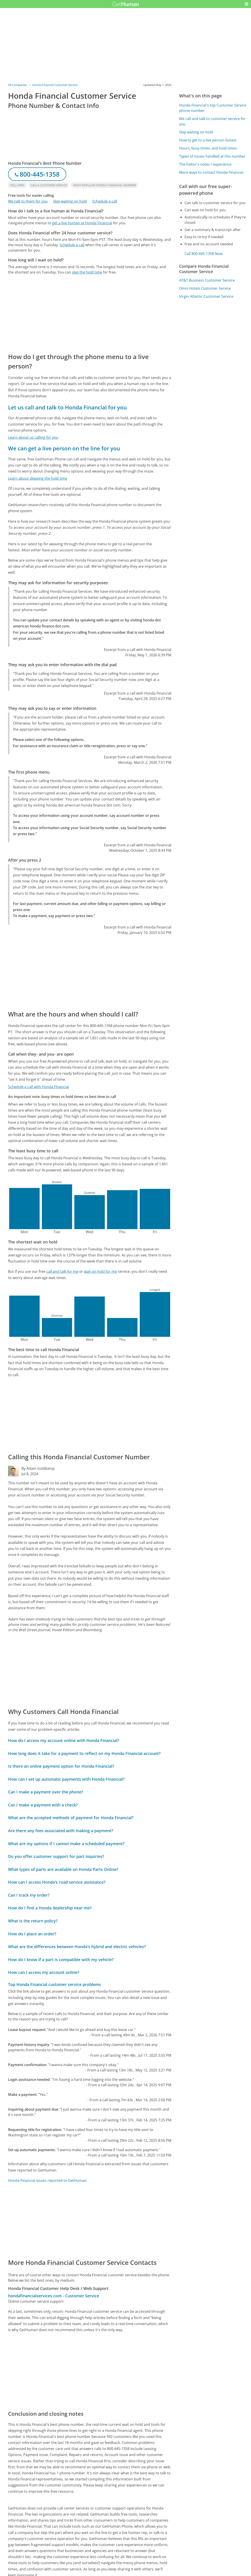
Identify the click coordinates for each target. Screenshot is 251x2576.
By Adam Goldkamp (38, 1468)
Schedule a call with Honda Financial (38, 1086)
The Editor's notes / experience (205, 164)
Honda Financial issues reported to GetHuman (47, 2180)
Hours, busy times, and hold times (208, 148)
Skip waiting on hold (70, 201)
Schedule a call (104, 201)
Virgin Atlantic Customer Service (206, 296)
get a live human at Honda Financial (82, 222)
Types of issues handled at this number (212, 156)
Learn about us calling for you (33, 437)
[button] (246, 4)
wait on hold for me (100, 1271)
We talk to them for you (28, 201)
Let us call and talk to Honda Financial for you (67, 407)
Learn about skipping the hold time (37, 478)
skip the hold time (87, 272)
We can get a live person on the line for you (64, 448)
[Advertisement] (89, 313)
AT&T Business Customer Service (207, 280)
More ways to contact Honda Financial (211, 172)
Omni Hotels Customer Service (205, 288)
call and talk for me (62, 1271)
